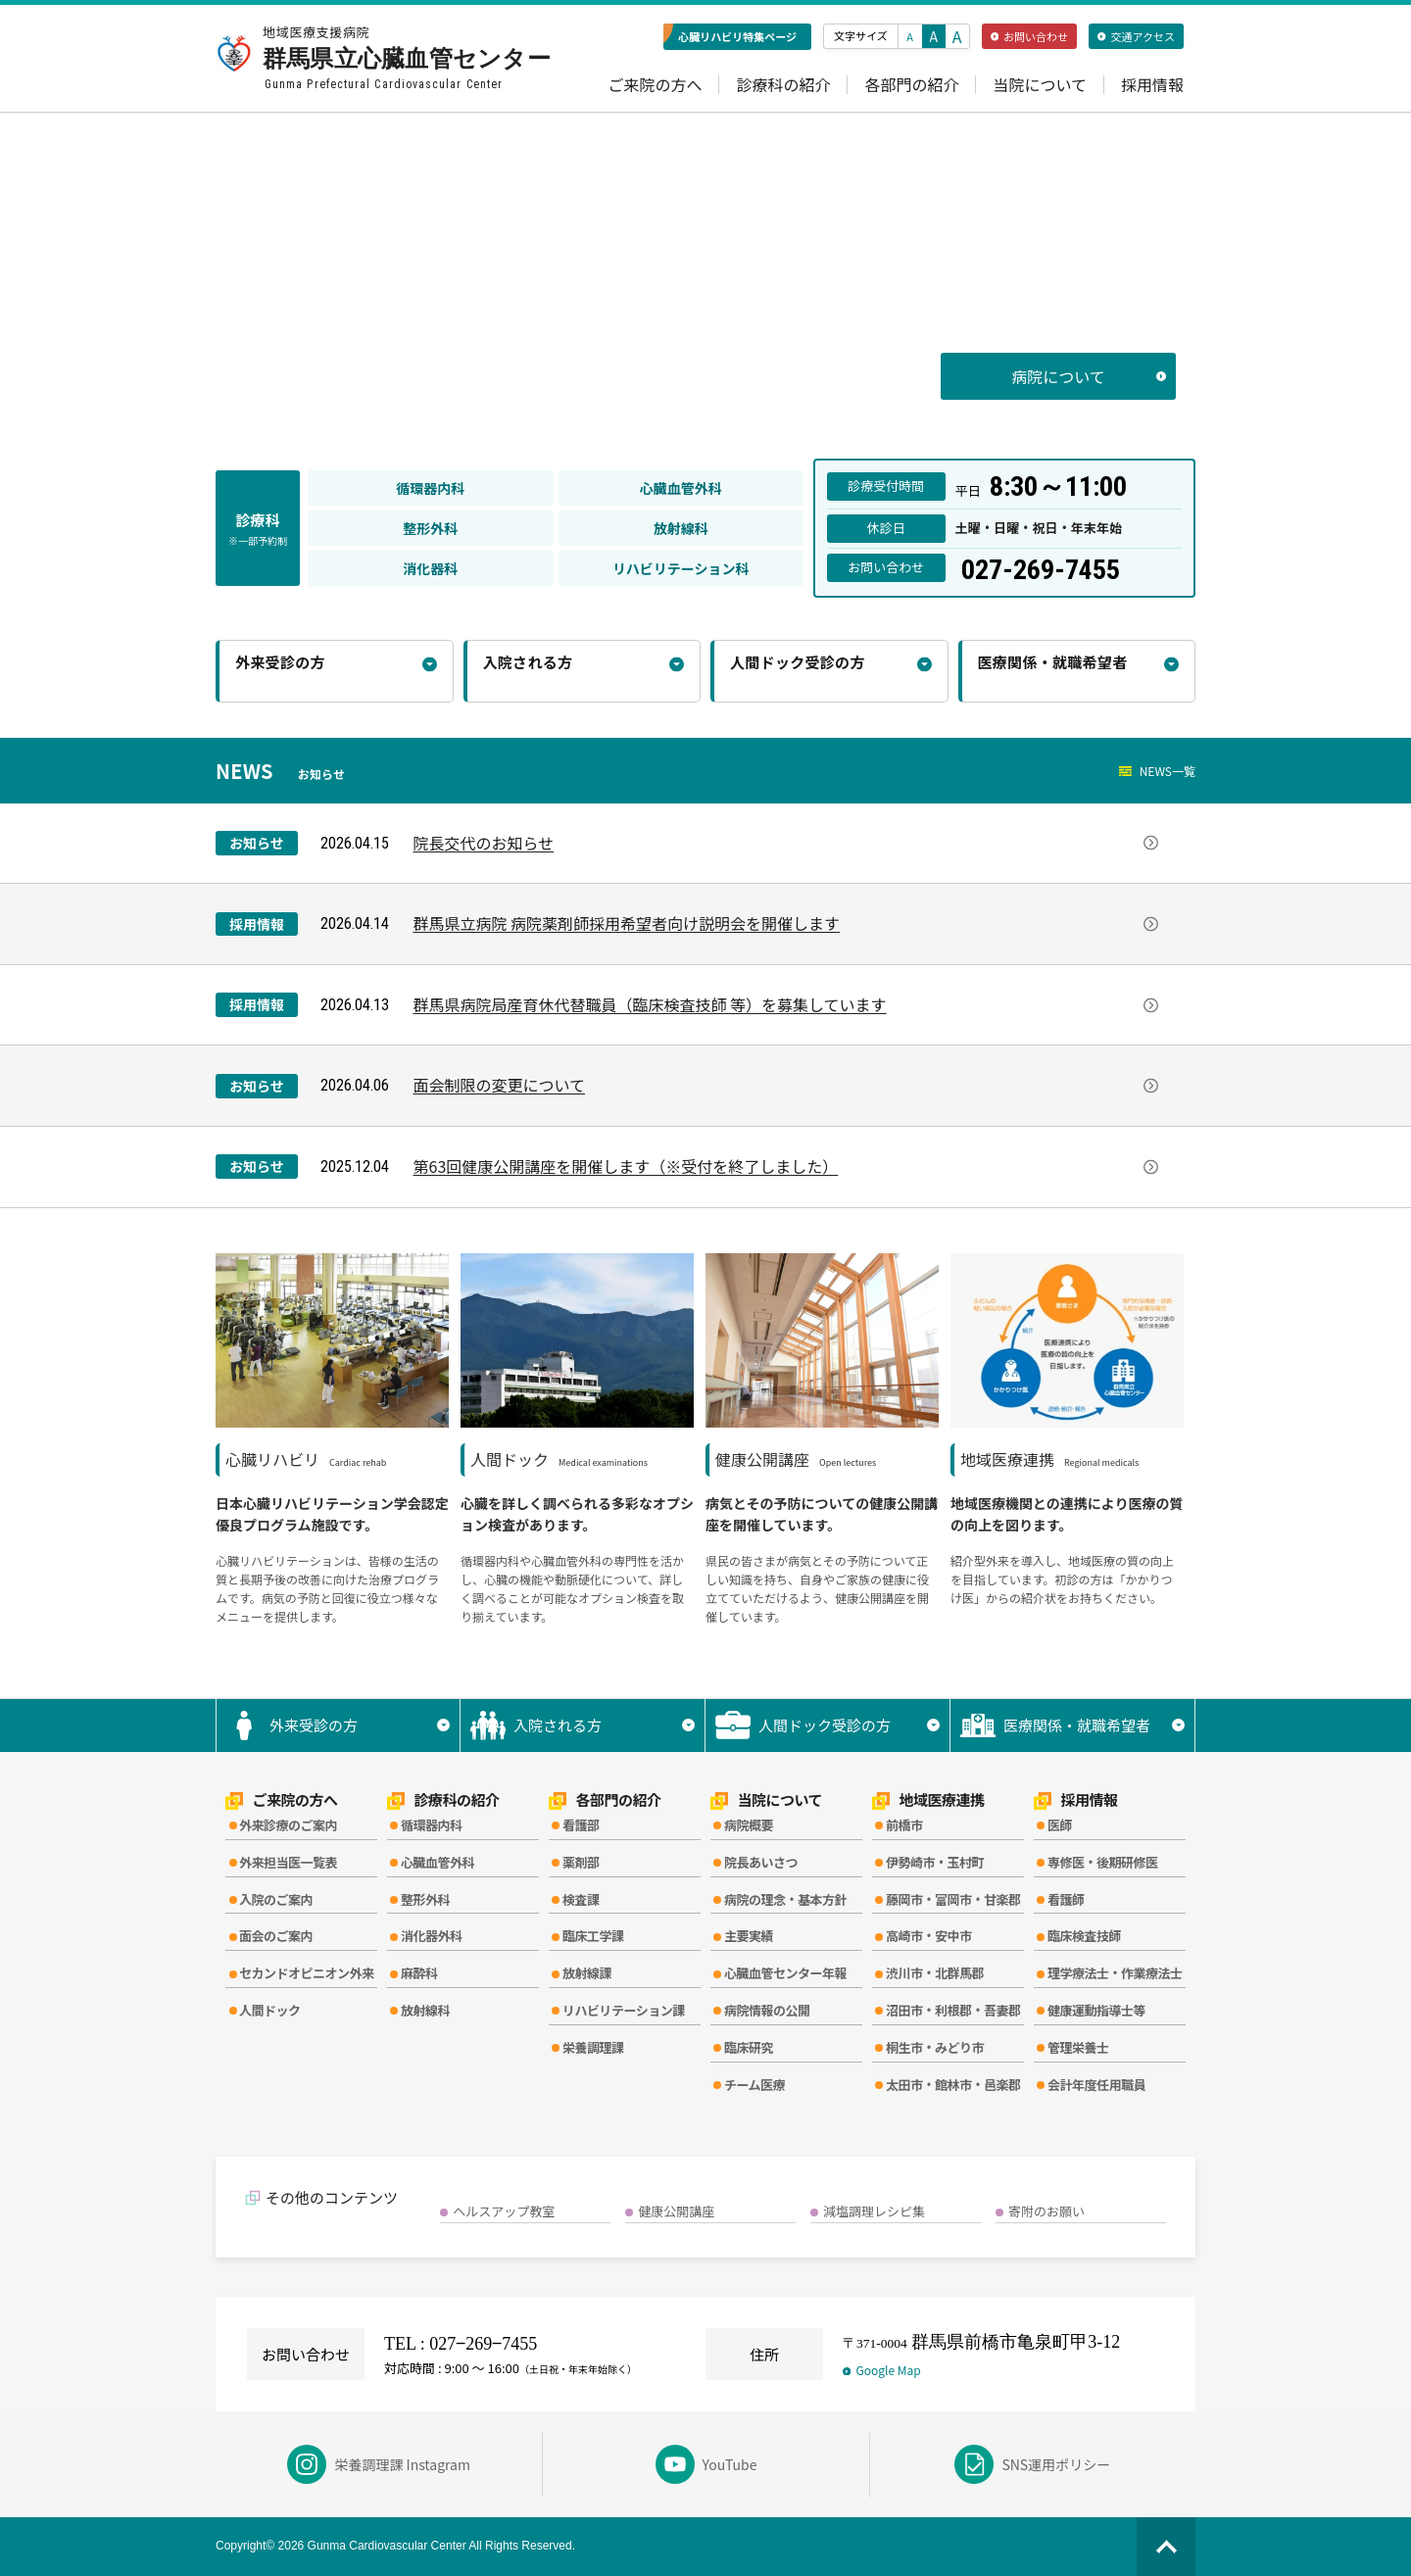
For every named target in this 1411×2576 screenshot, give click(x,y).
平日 (1041, 486)
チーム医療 (754, 2084)
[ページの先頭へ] (1166, 2546)
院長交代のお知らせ (786, 842)
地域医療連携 (928, 1800)
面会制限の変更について (786, 1084)
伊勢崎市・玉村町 (935, 1862)
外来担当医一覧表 (288, 1862)
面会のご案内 (276, 1935)
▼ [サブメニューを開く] (443, 1725)
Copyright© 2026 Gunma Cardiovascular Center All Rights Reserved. (395, 2545)
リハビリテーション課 (623, 2010)
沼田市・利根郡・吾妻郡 (953, 2010)
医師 (1059, 1825)
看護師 (1066, 1899)
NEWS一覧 (1157, 770)
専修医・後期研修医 (1102, 1862)
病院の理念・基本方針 (785, 1899)
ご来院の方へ (655, 84)
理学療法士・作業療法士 (1115, 1973)
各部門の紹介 (911, 84)
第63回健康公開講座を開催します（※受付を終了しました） (786, 1166)
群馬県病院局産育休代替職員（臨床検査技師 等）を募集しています (786, 1004)
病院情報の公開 (767, 2010)
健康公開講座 (676, 2211)
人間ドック (270, 2010)
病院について (1088, 376)
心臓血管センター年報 (785, 1973)
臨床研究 (748, 2047)
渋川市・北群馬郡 (935, 1973)
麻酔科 (419, 1973)
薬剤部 (581, 1862)
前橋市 (904, 1825)
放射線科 (681, 528)
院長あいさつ (761, 1862)
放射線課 (586, 1973)
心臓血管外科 (681, 488)
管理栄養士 (1078, 2047)
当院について (1040, 84)
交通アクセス (1136, 36)
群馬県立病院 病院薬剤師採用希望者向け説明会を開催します (786, 923)
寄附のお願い (1046, 2211)
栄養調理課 (593, 2047)
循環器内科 (430, 488)
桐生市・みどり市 (935, 2047)
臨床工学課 (593, 1935)
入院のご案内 (276, 1899)
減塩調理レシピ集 (874, 2211)
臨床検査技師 (1084, 1935)
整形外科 (430, 528)
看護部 (581, 1825)
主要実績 (748, 1935)
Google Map (882, 2369)
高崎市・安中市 (929, 1935)
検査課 (581, 1899)
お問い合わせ (1029, 36)
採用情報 (1152, 84)
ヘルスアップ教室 (504, 2211)
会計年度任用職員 (1096, 2084)
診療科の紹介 (783, 84)
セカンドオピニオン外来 (306, 1973)
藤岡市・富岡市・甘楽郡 (953, 1899)
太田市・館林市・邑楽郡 (953, 2084)
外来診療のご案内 (288, 1825)
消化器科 (430, 568)
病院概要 (748, 1825)
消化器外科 (431, 1935)
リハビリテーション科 (681, 568)
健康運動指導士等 (1096, 2010)
